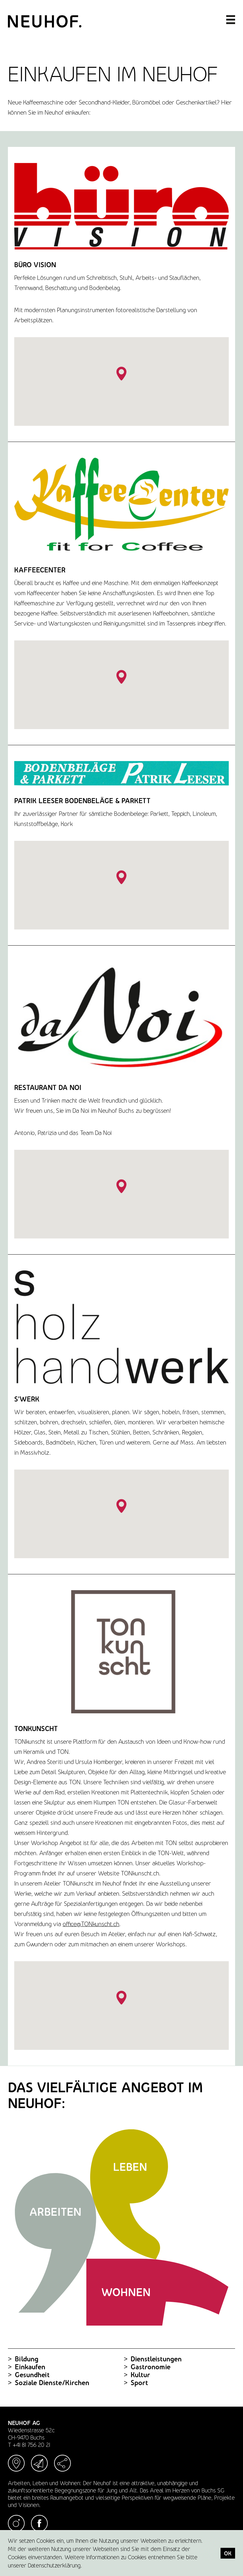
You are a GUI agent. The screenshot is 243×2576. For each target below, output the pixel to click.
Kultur (137, 2375)
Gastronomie (147, 2367)
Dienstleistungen (153, 2359)
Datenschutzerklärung (54, 2565)
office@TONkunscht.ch (91, 1923)
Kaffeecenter (39, 570)
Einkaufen (26, 2367)
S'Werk (27, 1399)
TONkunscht (36, 1729)
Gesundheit (29, 2375)
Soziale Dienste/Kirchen (48, 2383)
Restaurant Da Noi (47, 1088)
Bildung (23, 2359)
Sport (136, 2383)
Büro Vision (35, 265)
